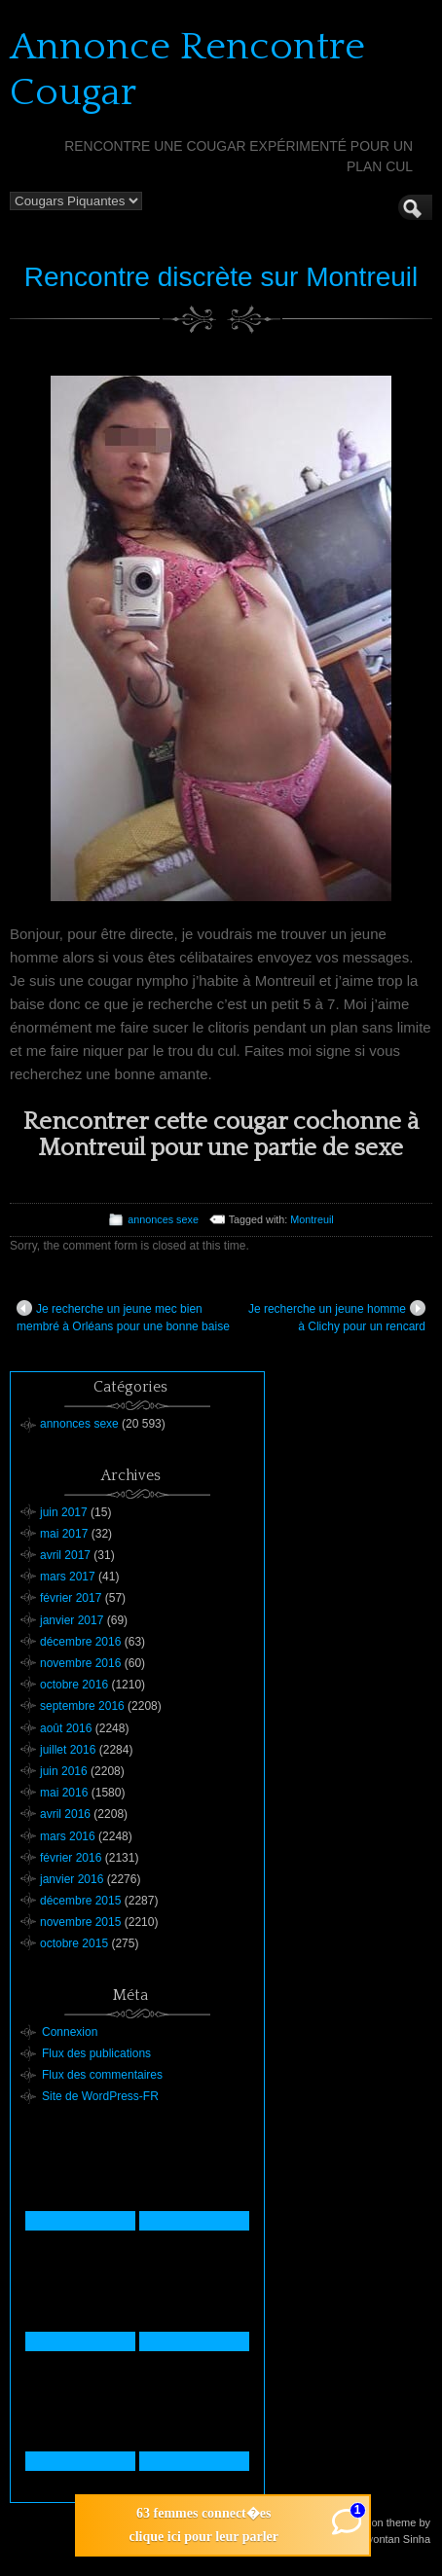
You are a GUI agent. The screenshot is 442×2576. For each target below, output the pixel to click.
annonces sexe (163, 1219)
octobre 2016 (74, 1684)
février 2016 (70, 1858)
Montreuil (311, 1219)
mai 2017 (64, 1534)
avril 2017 (65, 1555)
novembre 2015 (80, 1922)
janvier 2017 (71, 1620)
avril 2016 (65, 1814)
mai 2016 (64, 1792)
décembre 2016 (80, 1642)
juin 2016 (64, 1771)
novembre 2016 (80, 1663)
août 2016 (66, 1728)
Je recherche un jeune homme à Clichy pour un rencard (336, 1316)
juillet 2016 (67, 1750)
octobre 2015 (74, 1943)
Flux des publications (96, 2053)
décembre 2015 (80, 1900)
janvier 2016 (71, 1879)
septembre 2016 (82, 1706)
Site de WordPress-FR (100, 2096)
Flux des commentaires (102, 2075)
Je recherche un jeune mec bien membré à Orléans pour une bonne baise (123, 1316)
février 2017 (70, 1598)
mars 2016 (67, 1836)
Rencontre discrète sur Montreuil (221, 277)
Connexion (69, 2032)
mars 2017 (67, 1576)
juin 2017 (64, 1512)
